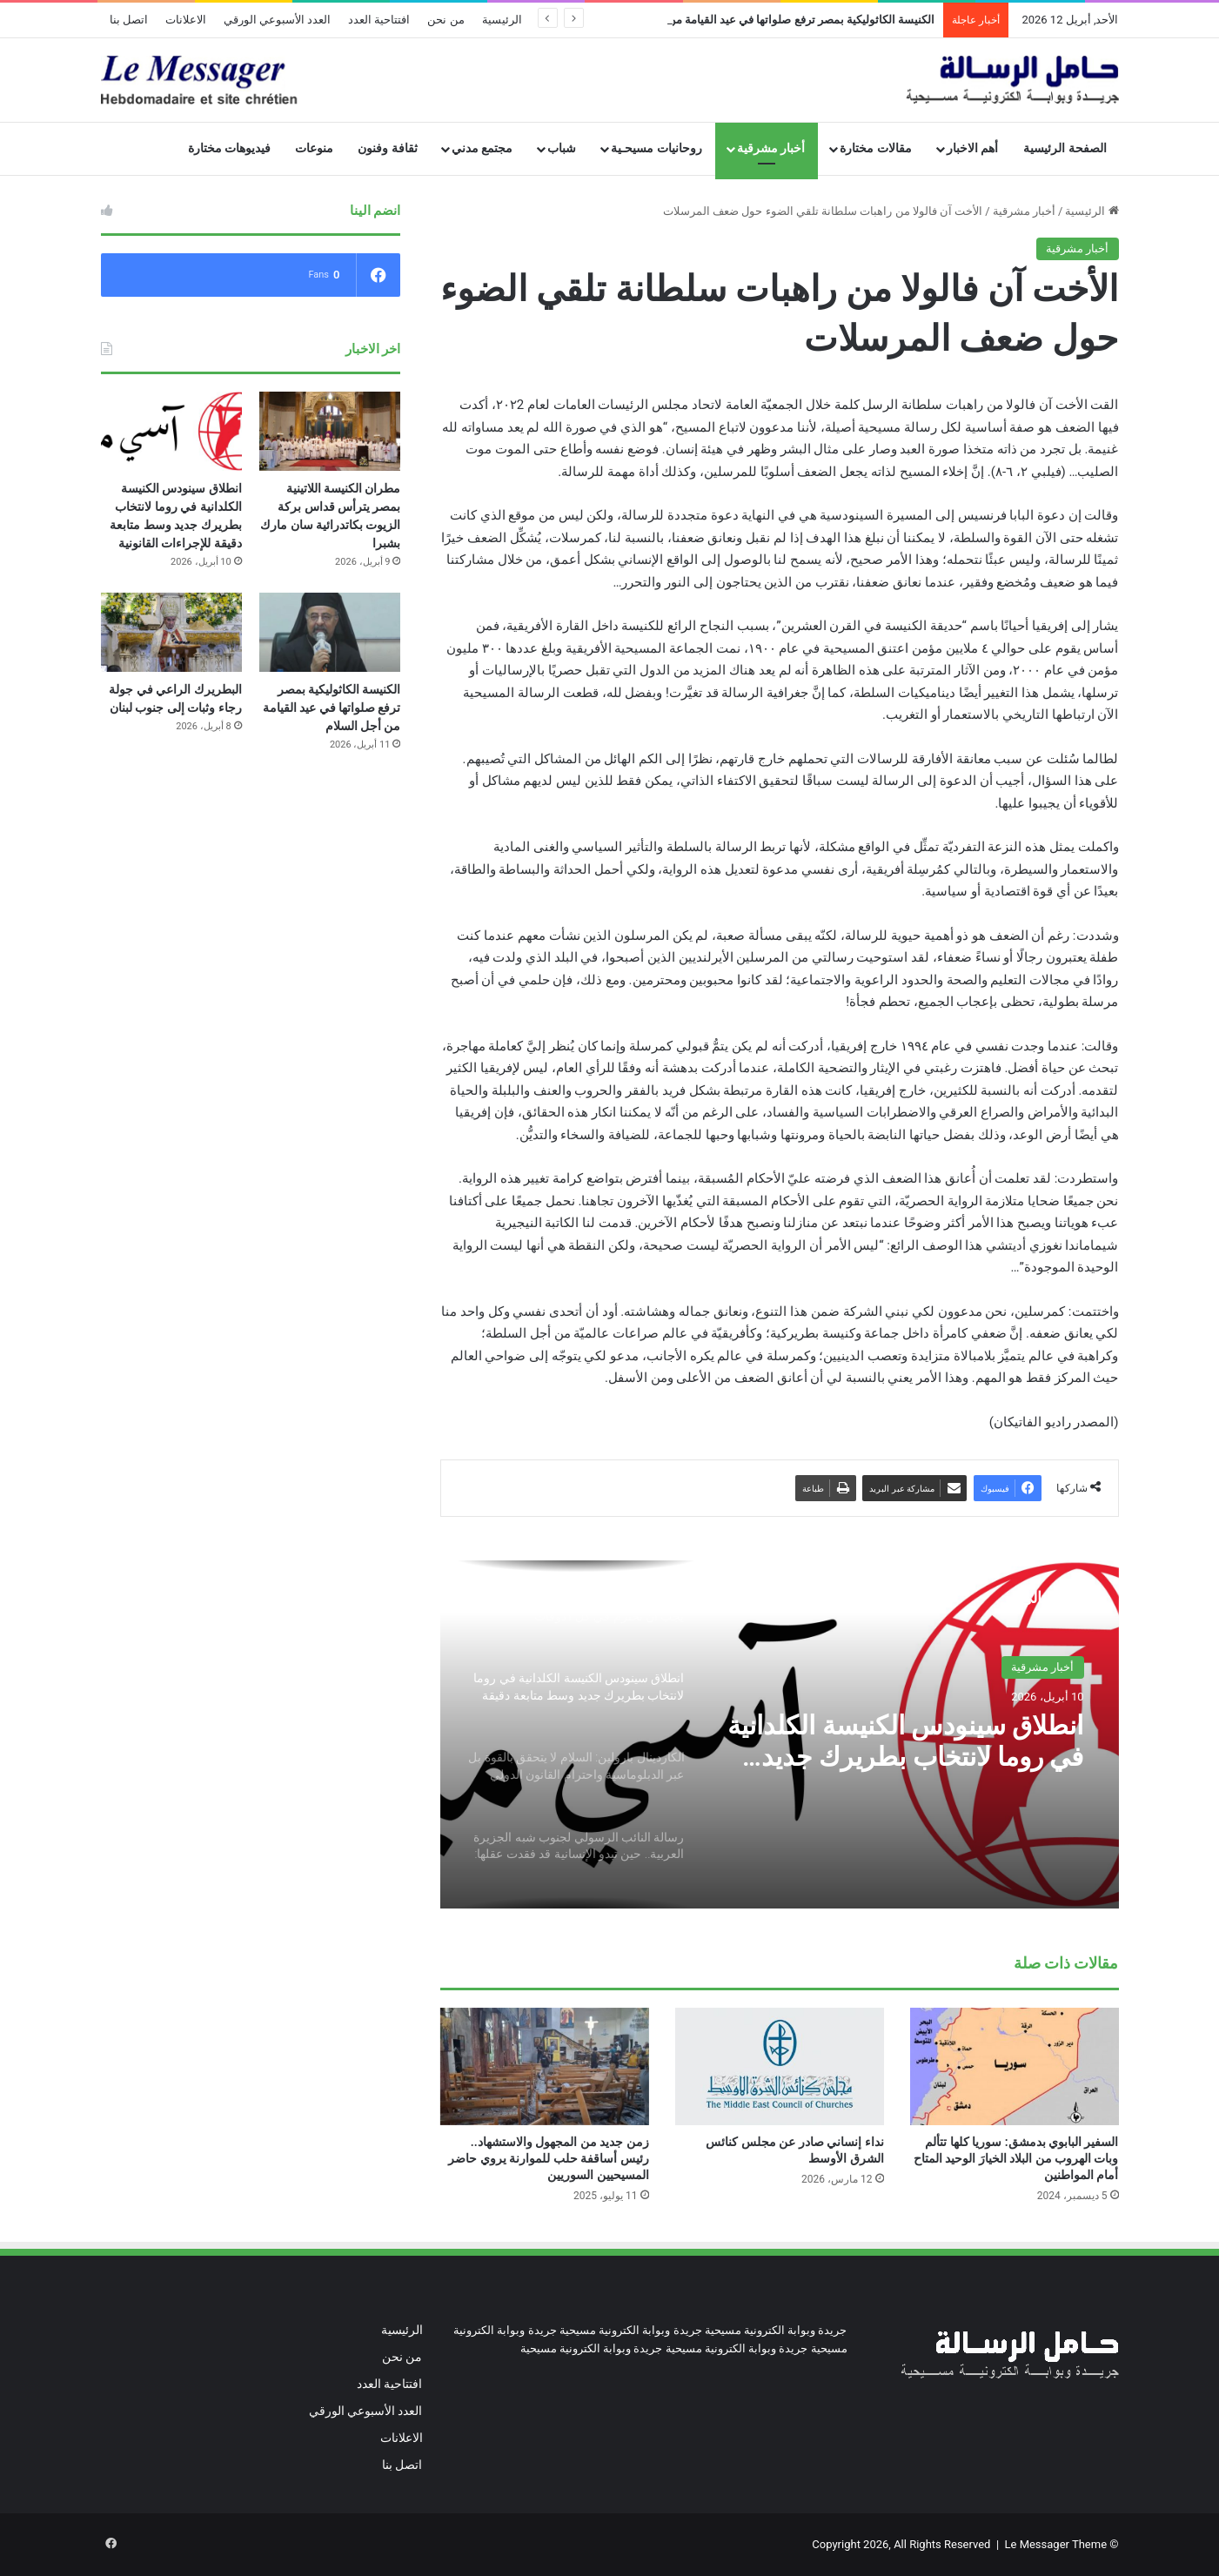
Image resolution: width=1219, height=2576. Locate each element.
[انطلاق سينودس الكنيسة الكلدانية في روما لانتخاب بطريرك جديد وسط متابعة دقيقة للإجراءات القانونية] (171, 431)
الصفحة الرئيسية (1065, 148)
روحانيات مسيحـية (656, 148)
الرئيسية (502, 19)
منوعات (314, 148)
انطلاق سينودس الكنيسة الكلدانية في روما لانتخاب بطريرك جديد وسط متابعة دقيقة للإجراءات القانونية (905, 1741)
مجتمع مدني (482, 148)
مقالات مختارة (876, 148)
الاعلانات (185, 19)
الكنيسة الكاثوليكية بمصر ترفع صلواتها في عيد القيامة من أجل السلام (332, 707)
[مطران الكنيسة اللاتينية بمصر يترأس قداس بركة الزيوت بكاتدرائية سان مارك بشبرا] (329, 431)
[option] (779, 1734)
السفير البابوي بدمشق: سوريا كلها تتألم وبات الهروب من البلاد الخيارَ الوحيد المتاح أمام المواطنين (1016, 2158)
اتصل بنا (129, 19)
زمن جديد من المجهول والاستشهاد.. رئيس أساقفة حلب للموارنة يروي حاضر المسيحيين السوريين (548, 2158)
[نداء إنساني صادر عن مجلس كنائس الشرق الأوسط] (779, 2066)
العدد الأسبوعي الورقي (277, 19)
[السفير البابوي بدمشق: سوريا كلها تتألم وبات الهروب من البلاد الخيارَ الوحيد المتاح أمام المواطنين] (1014, 2066)
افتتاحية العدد (379, 19)
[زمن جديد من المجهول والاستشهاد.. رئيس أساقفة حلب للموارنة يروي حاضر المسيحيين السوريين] (544, 2066)
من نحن (445, 19)
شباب (561, 148)
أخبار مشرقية (771, 148)
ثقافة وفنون (388, 148)
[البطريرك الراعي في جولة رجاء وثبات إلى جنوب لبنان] (171, 632)
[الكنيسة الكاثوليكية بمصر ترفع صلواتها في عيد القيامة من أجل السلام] (329, 632)
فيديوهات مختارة (229, 148)
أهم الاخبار (973, 148)
